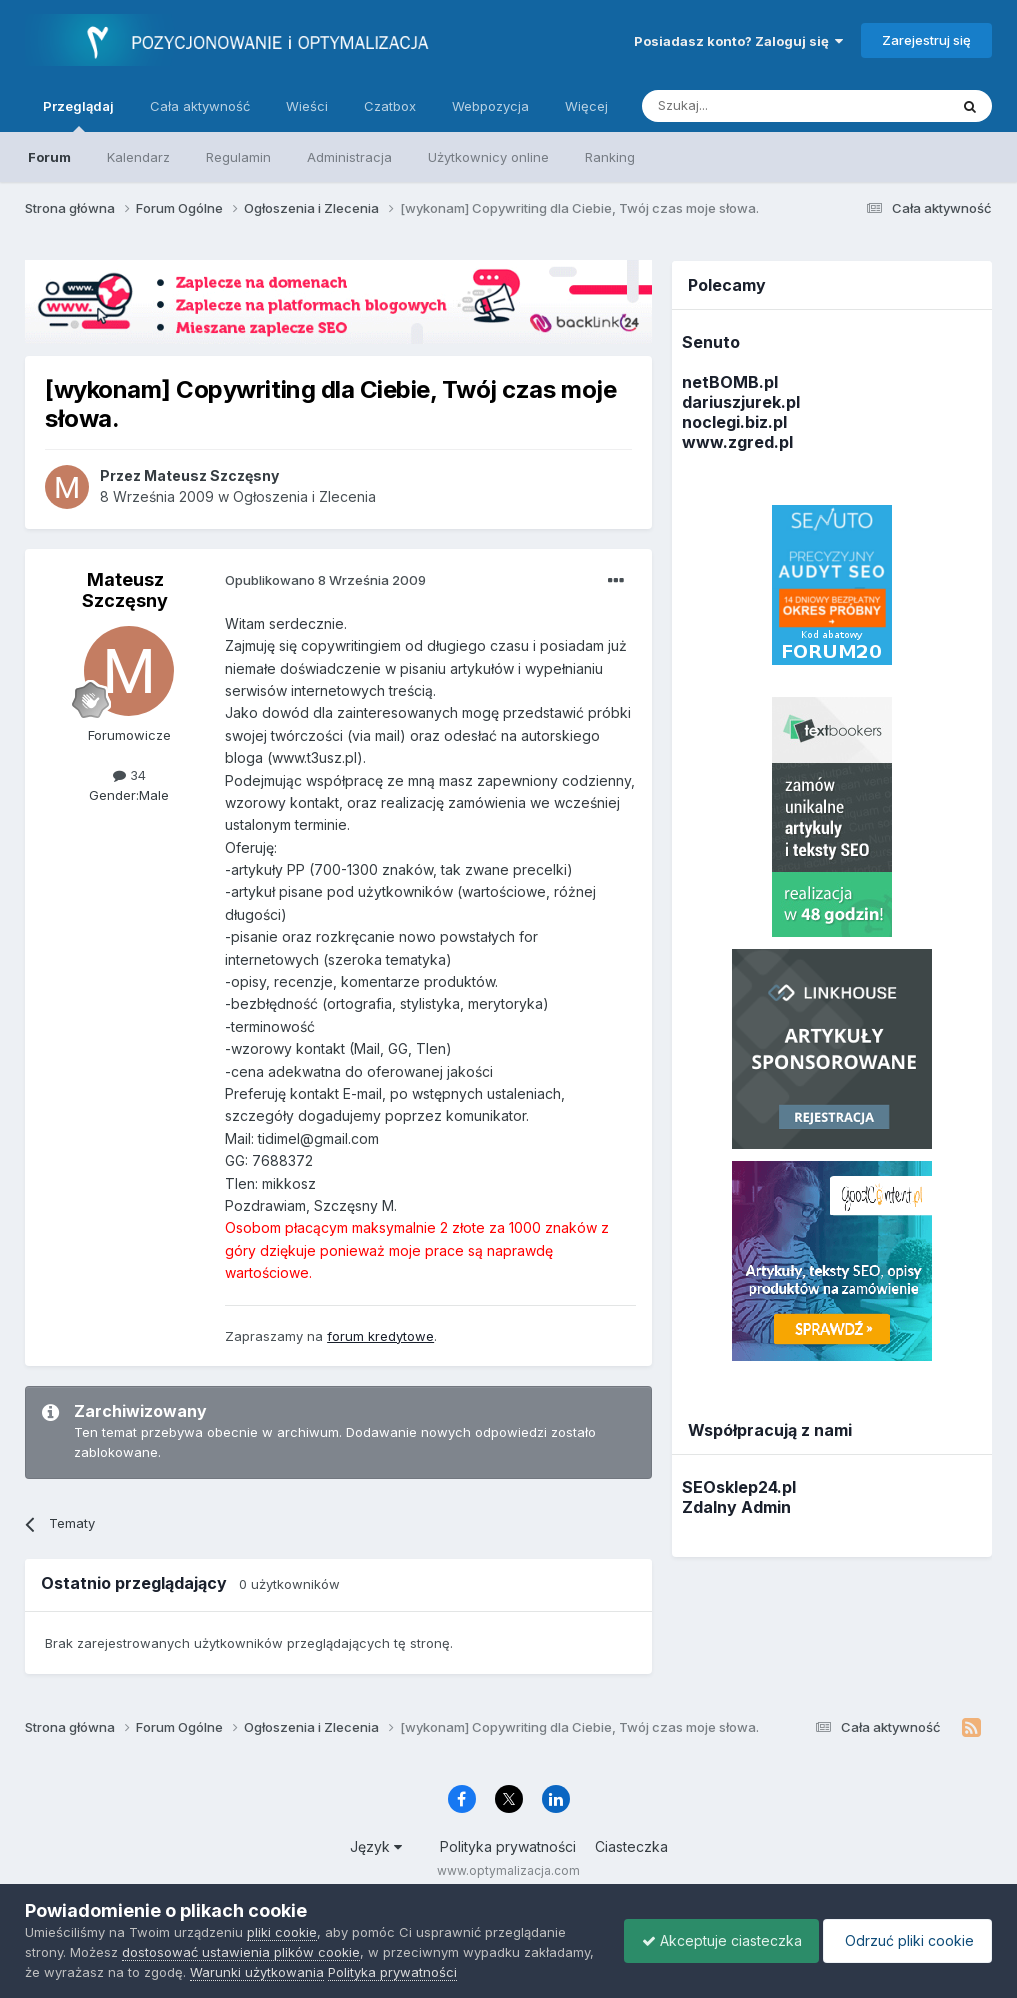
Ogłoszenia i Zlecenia (304, 496)
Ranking (610, 157)
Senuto (711, 342)
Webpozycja (490, 106)
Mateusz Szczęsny (125, 590)
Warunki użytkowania (331, 1972)
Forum (49, 157)
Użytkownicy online (488, 157)
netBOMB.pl (730, 382)
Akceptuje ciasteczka (712, 1940)
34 (129, 775)
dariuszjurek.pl (741, 402)
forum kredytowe (380, 1336)
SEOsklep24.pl (739, 1487)
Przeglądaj (78, 115)
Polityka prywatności (508, 1846)
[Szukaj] (745, 106)
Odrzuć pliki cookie (904, 1940)
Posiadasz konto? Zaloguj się (738, 41)
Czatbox (390, 106)
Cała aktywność (200, 106)
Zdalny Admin (736, 1507)
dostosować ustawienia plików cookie (241, 1952)
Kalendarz (138, 157)
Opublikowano (325, 580)
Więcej (586, 106)
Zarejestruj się (926, 40)
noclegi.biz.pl (734, 422)
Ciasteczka (631, 1846)
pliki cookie (282, 1932)
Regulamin (238, 157)
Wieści (307, 106)
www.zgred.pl (737, 442)
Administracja (349, 157)
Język (376, 1846)
